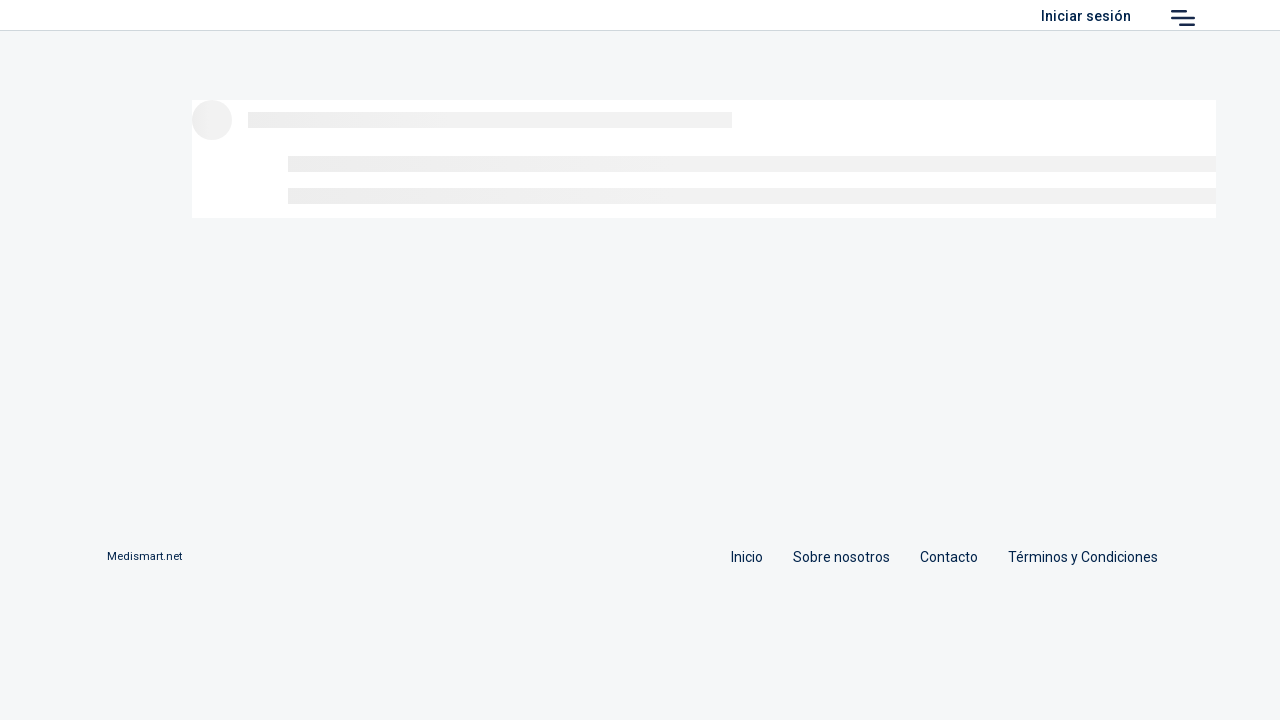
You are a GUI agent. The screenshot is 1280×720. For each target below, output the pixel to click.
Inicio (747, 557)
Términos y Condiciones (1083, 557)
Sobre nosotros (841, 557)
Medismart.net (144, 556)
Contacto (949, 557)
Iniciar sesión (1086, 16)
